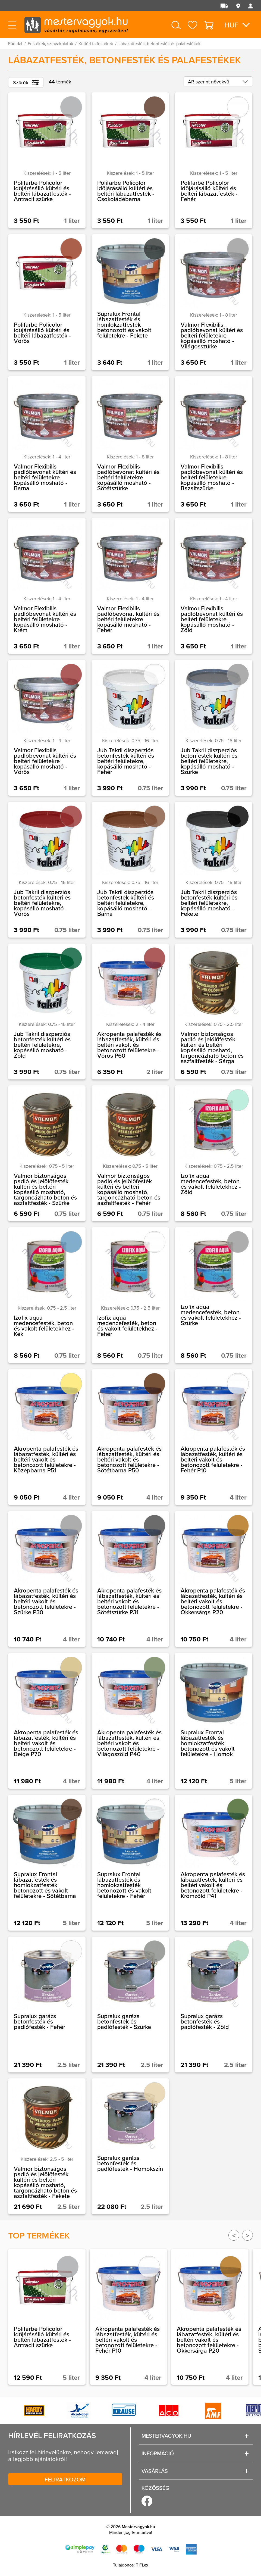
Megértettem (217, 2550)
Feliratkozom (65, 2479)
